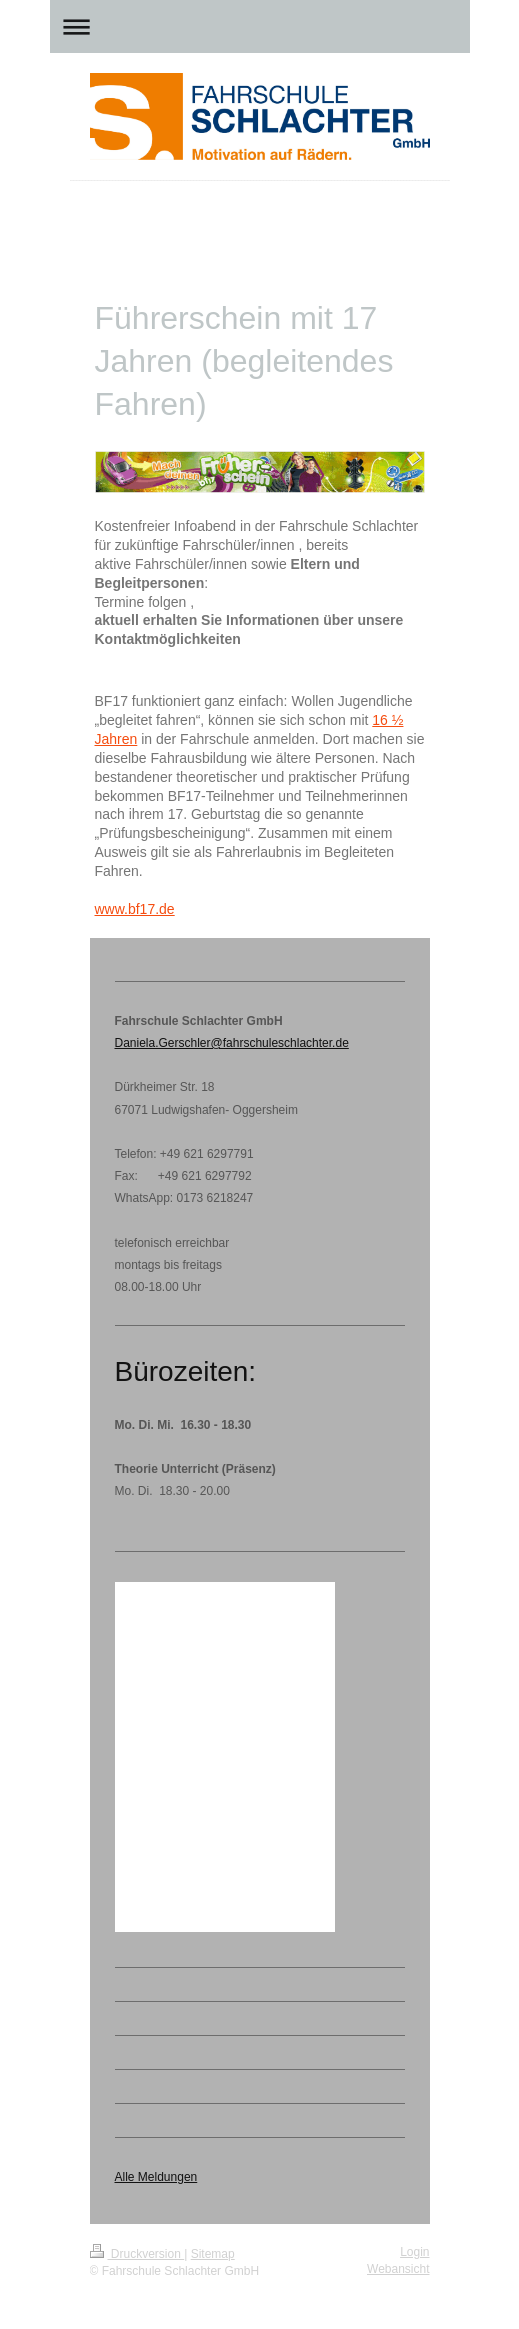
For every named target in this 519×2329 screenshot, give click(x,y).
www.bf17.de (135, 909)
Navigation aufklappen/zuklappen (260, 26)
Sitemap (213, 2254)
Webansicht (398, 2269)
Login (414, 2252)
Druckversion (137, 2254)
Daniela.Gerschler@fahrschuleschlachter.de (232, 1043)
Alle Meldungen (156, 2177)
